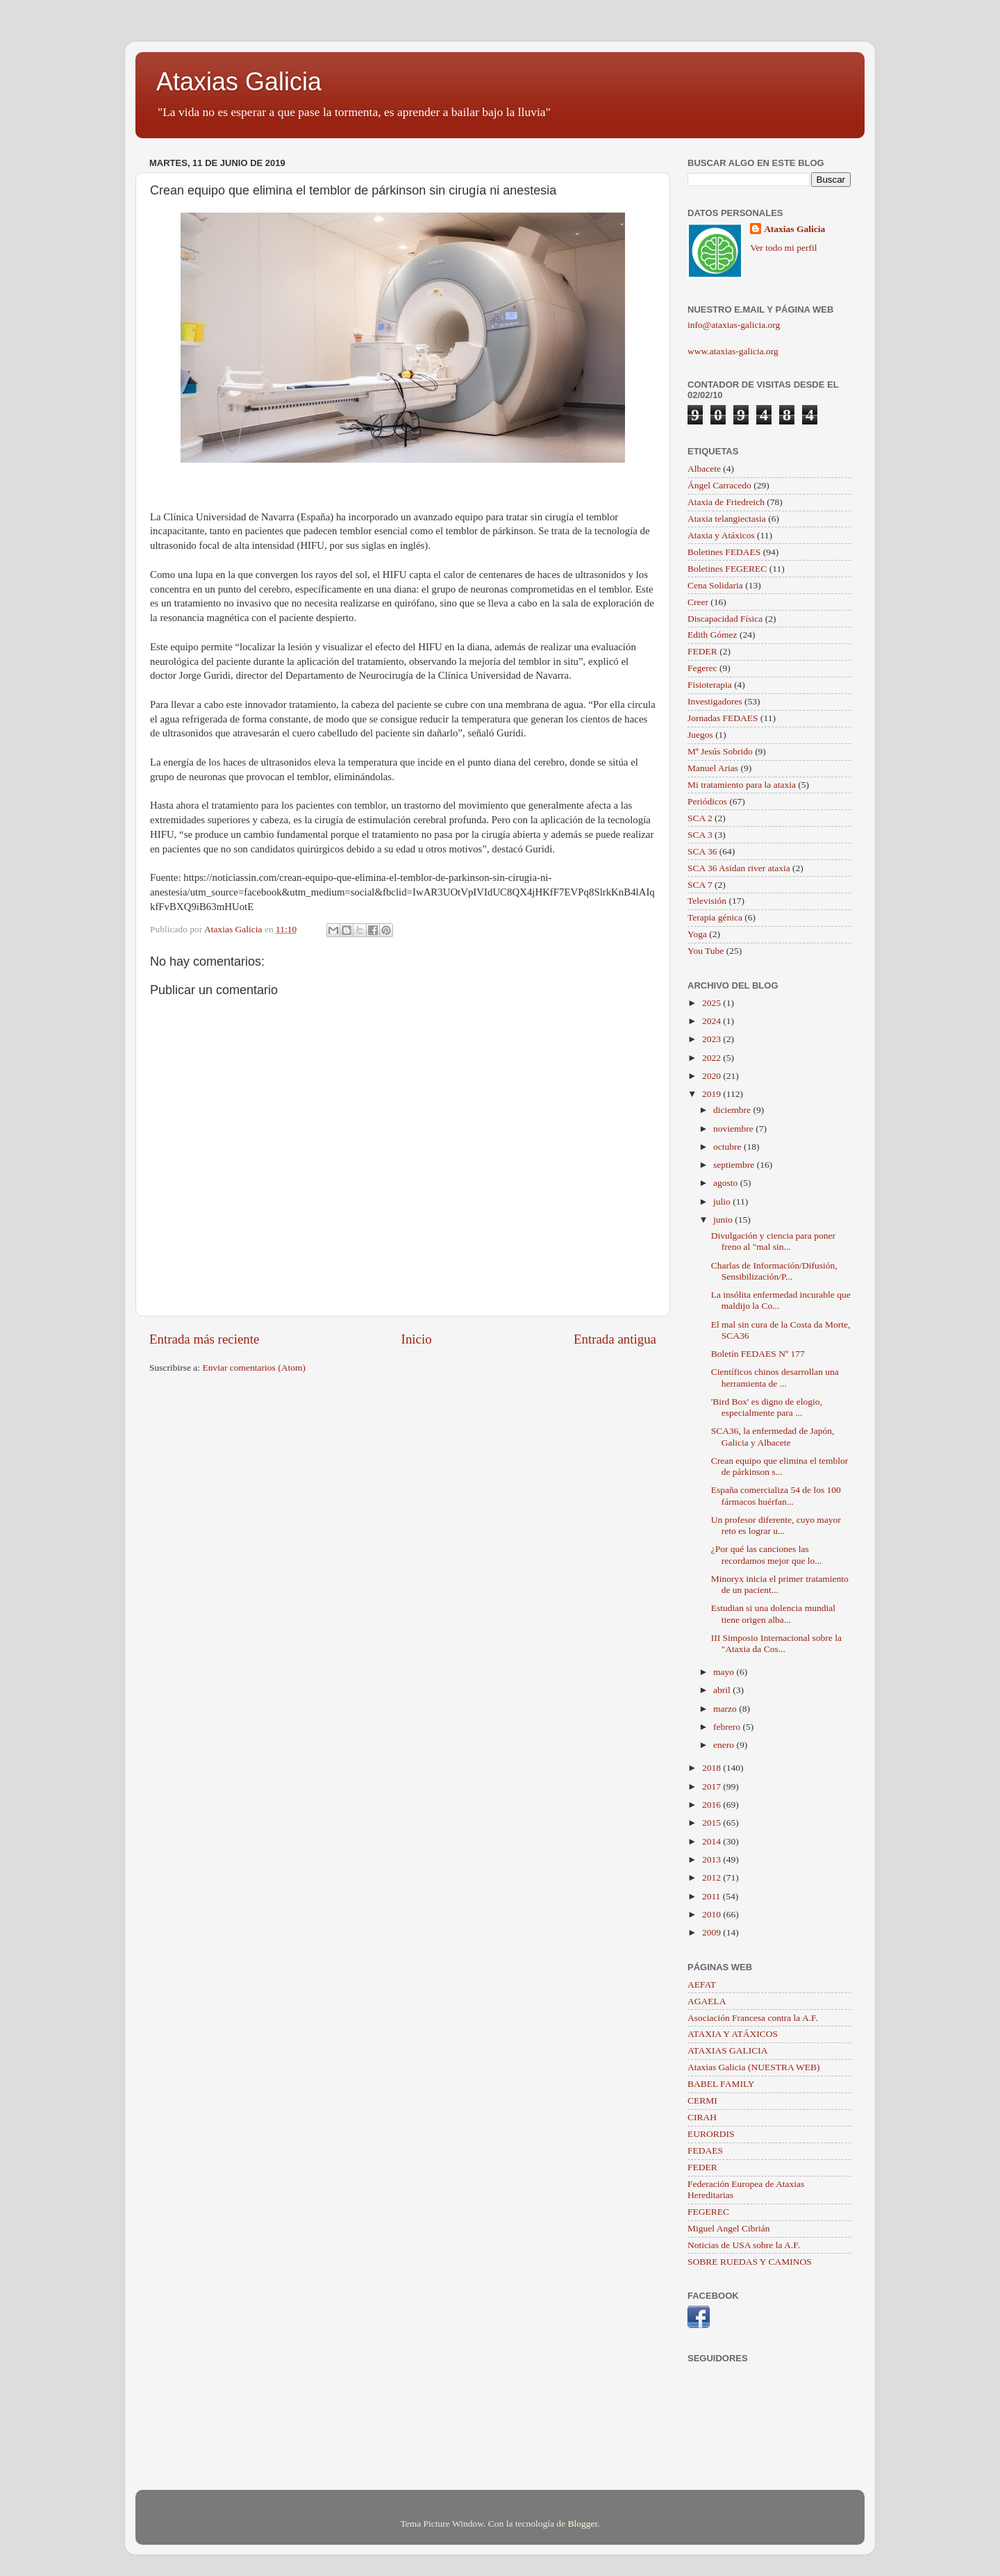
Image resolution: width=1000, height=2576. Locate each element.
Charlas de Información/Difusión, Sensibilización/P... (774, 1271)
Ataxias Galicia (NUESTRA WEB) (754, 2067)
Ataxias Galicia (239, 81)
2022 (712, 1057)
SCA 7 (700, 885)
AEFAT (702, 1984)
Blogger (582, 2523)
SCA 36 (702, 851)
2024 (712, 1021)
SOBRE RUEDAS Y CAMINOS (750, 2261)
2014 (712, 1841)
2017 (712, 1786)
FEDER (702, 651)
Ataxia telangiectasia (727, 518)
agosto (726, 1183)
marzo (726, 1708)
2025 (712, 1003)
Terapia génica (715, 917)
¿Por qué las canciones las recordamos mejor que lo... (766, 1554)
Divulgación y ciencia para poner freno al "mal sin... (773, 1241)
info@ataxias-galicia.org (734, 325)
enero (724, 1745)
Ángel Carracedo (719, 485)
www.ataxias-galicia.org (733, 351)
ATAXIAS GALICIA (728, 2050)
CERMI (702, 2100)
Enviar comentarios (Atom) (254, 1367)
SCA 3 (700, 834)
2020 (712, 1076)
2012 (712, 1877)
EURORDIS (711, 2134)
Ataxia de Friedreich (726, 502)
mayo (724, 1672)
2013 (712, 1859)
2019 (712, 1094)
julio (723, 1201)
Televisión (707, 900)
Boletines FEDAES (724, 552)
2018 (712, 1767)
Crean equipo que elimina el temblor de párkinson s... (780, 1466)
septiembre (735, 1164)
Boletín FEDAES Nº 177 (758, 1353)
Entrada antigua (615, 1339)
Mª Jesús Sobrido (720, 751)
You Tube (706, 951)
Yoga (697, 934)
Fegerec (702, 668)
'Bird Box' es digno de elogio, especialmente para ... (766, 1407)
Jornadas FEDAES (723, 718)
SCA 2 (700, 818)
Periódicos (707, 801)
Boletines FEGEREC (727, 568)
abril (723, 1690)
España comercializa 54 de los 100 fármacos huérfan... (776, 1495)
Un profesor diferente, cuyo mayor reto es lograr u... (776, 1525)
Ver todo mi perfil (783, 247)
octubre (728, 1146)
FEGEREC (708, 2211)
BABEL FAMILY (721, 2084)
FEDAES (705, 2150)
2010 (712, 1914)
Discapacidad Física (725, 618)
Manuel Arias (713, 768)
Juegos (700, 734)
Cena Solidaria (715, 585)
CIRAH (702, 2117)
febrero (727, 1727)
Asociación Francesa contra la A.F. (753, 2018)
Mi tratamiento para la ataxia (742, 784)
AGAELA (707, 2001)
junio (724, 1219)
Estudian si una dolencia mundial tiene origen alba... (773, 1613)
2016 (712, 1804)
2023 (712, 1039)
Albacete (704, 468)
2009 (712, 1932)
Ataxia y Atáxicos (721, 535)
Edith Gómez (713, 634)
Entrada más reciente (204, 1339)
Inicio (416, 1339)
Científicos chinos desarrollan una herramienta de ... (775, 1377)
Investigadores (715, 701)
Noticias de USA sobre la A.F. (744, 2245)
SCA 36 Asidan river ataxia (739, 868)
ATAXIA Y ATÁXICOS (733, 2034)
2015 (712, 1822)
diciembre (733, 1110)
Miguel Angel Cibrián (729, 2228)
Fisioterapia (710, 684)
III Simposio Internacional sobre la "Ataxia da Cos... (776, 1643)
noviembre (734, 1128)
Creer (698, 602)
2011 (712, 1896)
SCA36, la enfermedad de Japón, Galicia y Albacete (773, 1436)
